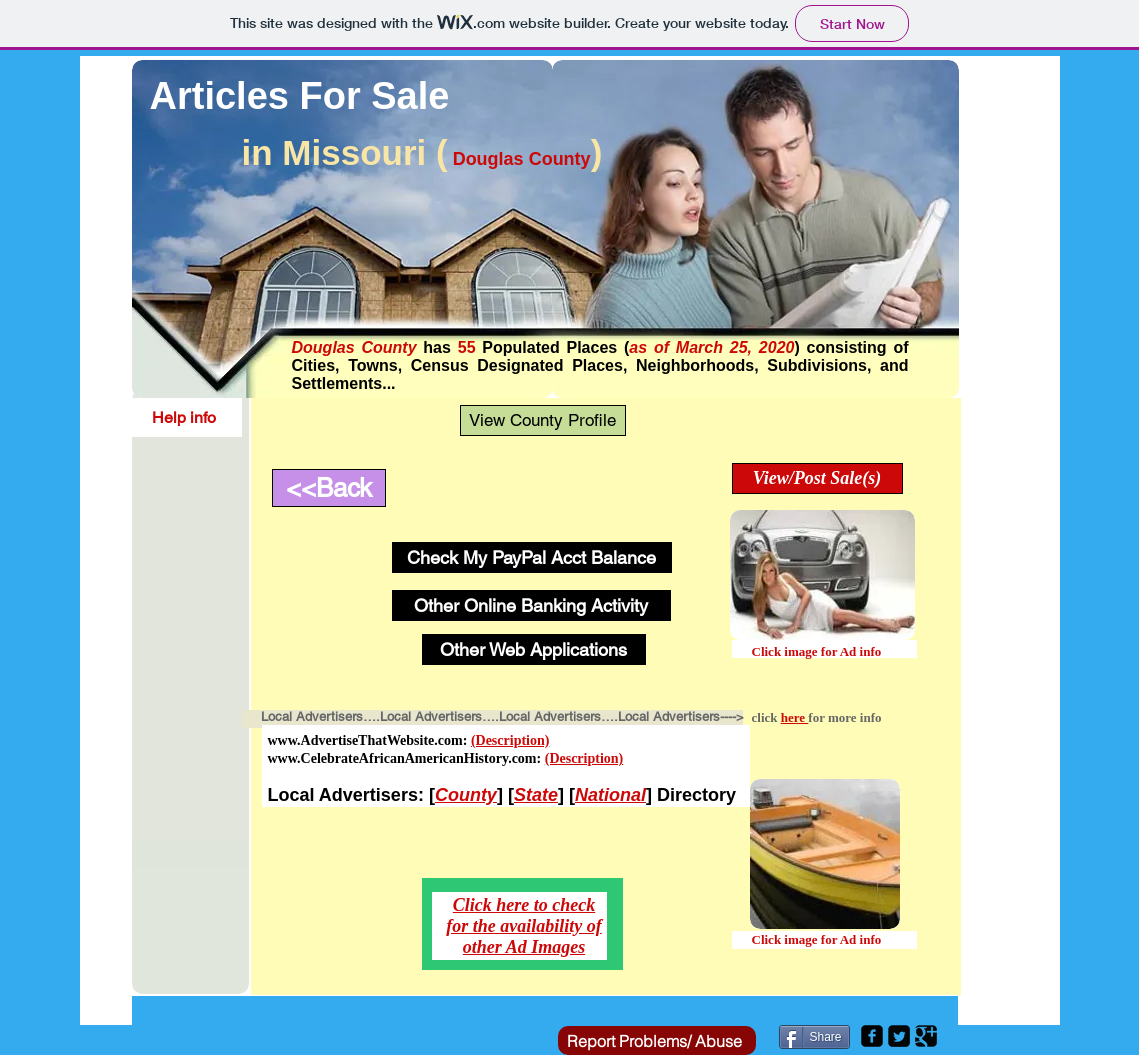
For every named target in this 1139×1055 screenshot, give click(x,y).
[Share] (814, 1037)
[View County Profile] (543, 420)
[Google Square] (926, 1036)
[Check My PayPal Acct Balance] (532, 557)
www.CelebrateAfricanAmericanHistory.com (402, 758)
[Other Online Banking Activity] (531, 605)
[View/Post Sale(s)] (817, 478)
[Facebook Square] (872, 1036)
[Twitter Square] (899, 1036)
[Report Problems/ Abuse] (657, 1040)
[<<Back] (329, 488)
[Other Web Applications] (534, 649)
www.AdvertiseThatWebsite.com (365, 740)
